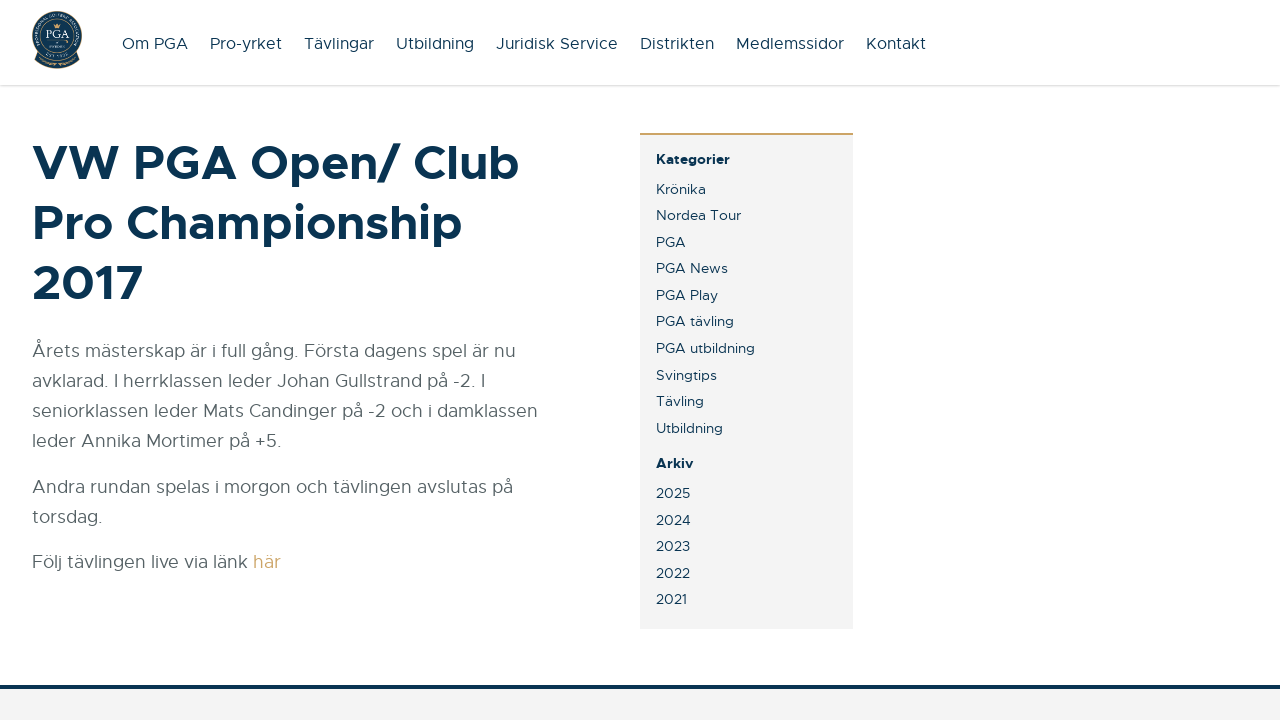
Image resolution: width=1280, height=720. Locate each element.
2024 (673, 520)
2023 (673, 546)
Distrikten (677, 44)
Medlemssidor (790, 44)
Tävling (680, 401)
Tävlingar (339, 44)
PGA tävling (695, 321)
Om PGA (155, 44)
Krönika (681, 189)
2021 (671, 599)
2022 (673, 573)
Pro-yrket (246, 44)
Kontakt (896, 44)
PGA (671, 242)
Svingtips (686, 375)
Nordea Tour (698, 215)
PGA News (692, 268)
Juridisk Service (557, 44)
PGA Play (687, 295)
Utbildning (435, 44)
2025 (673, 493)
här (267, 562)
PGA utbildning (705, 348)
